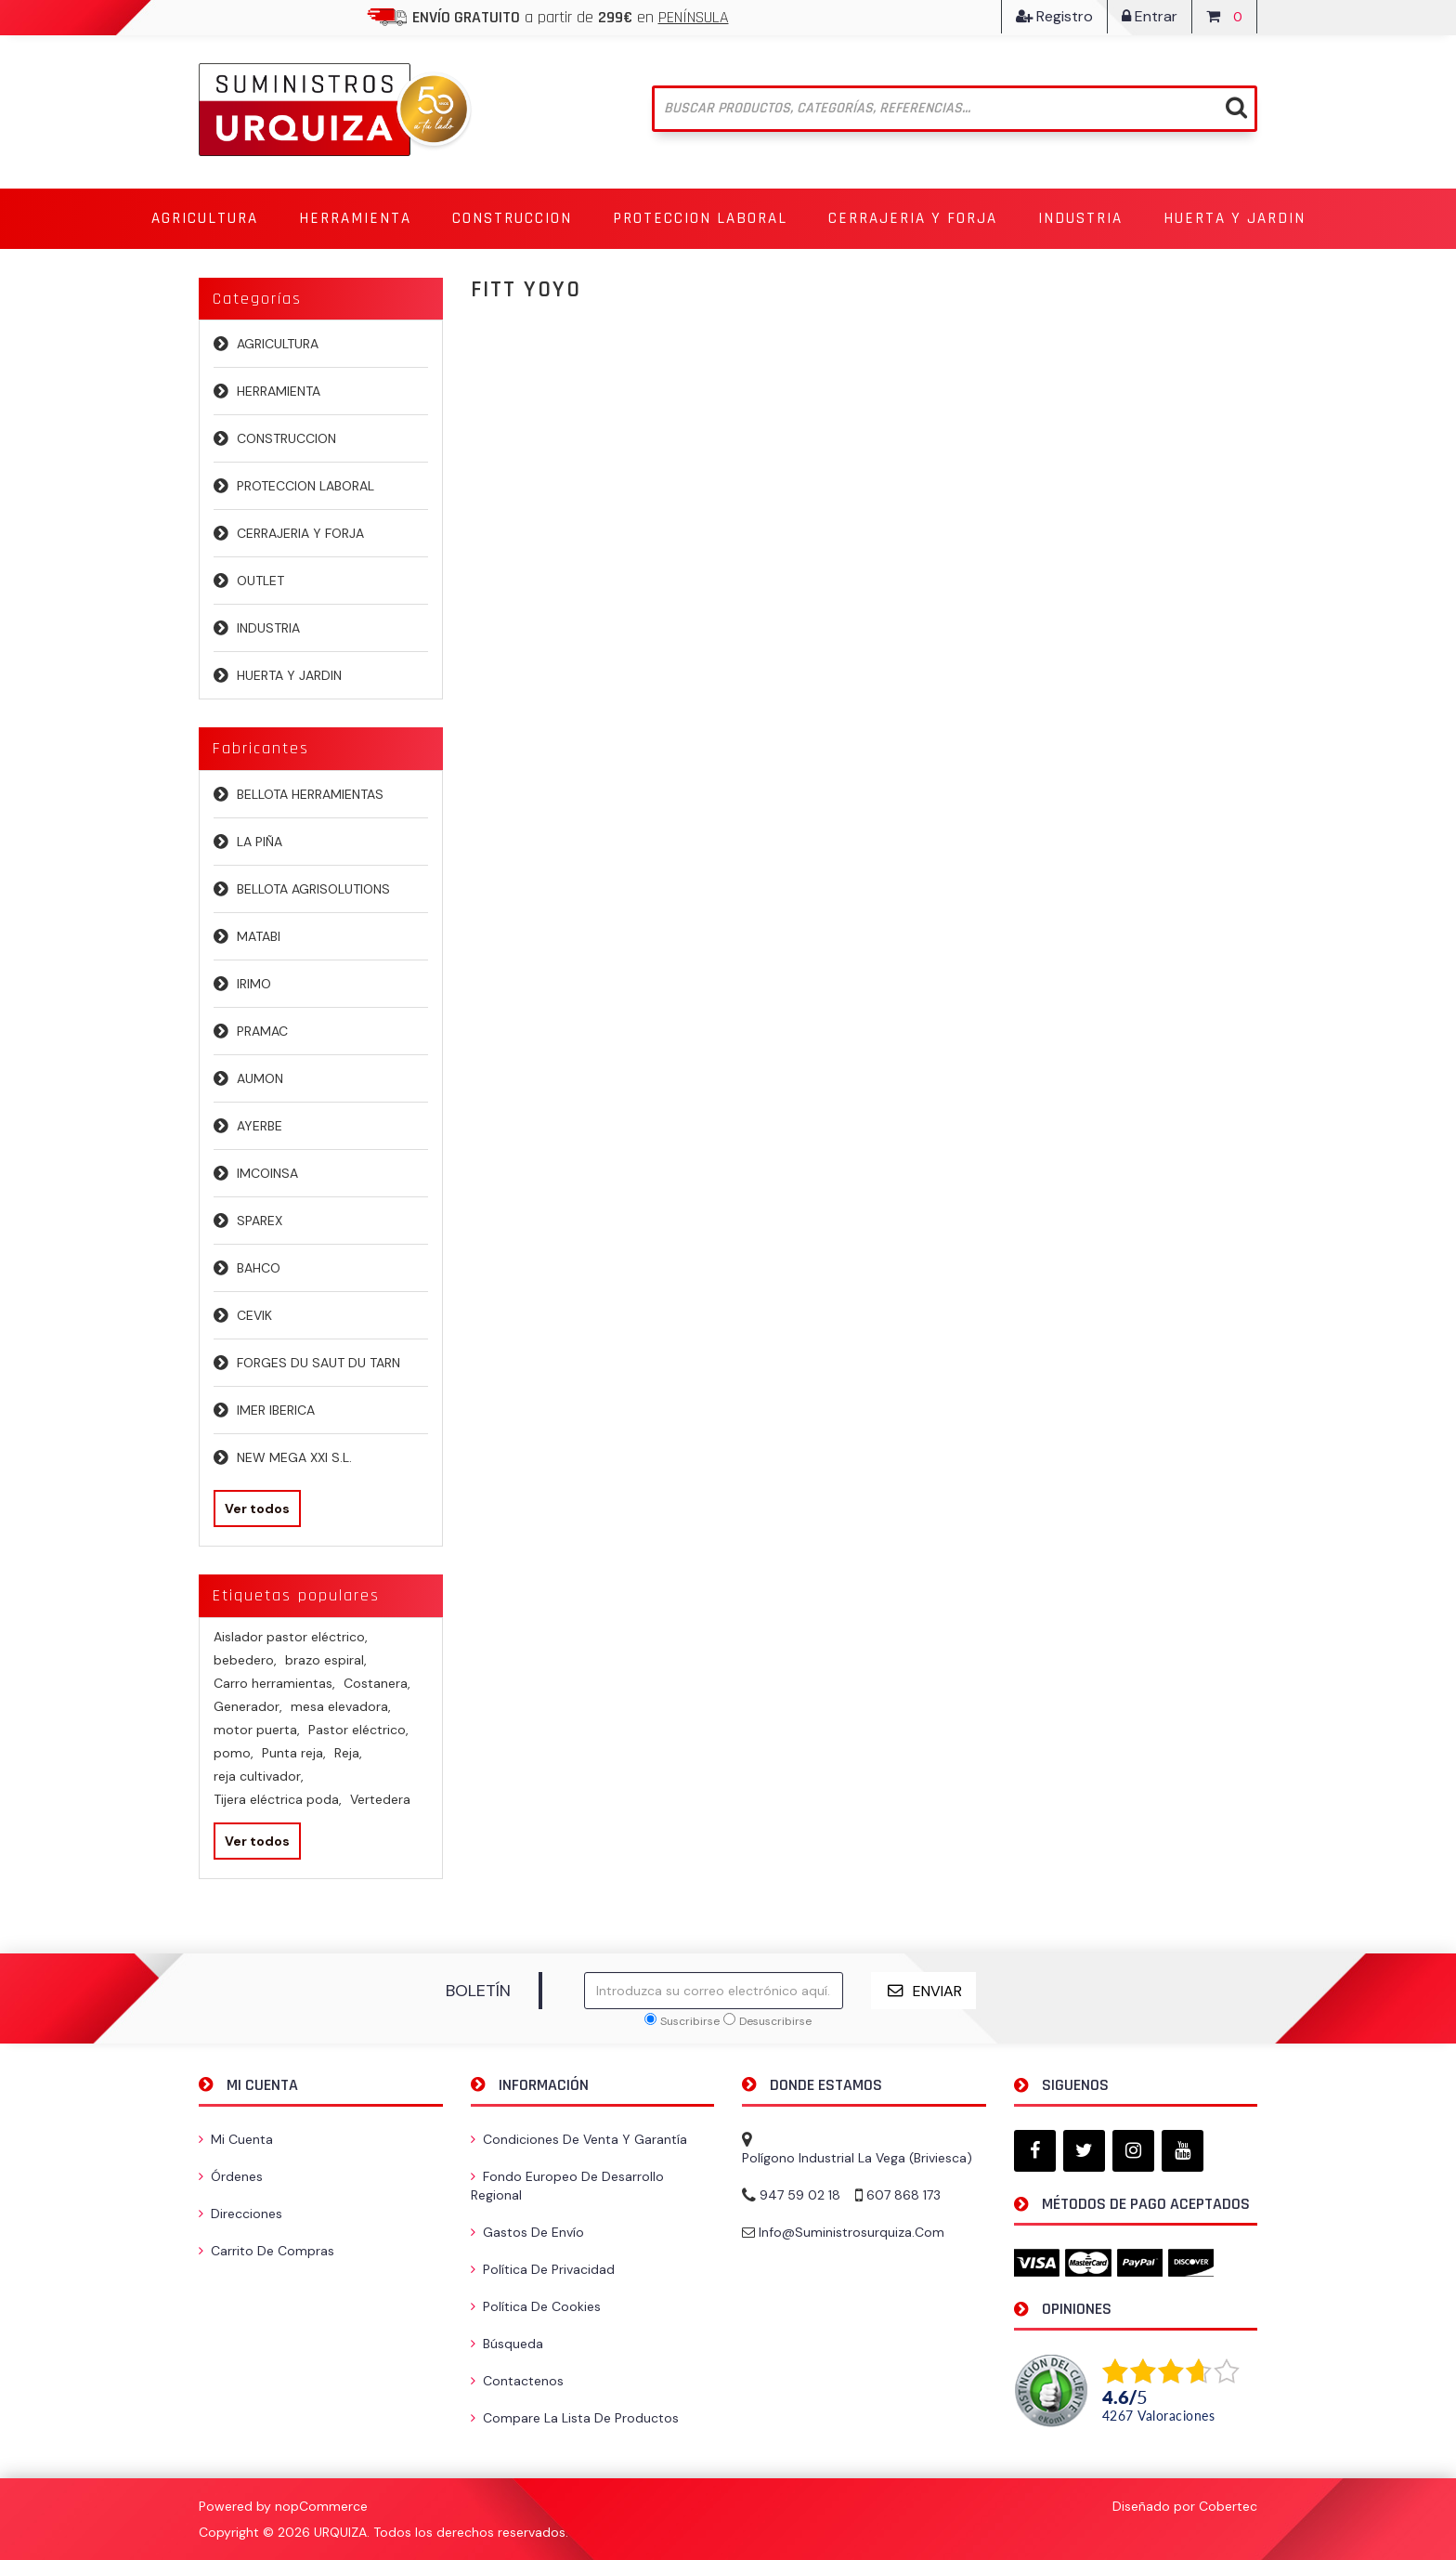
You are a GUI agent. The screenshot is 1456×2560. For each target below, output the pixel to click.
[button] (205, 219)
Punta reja (294, 1752)
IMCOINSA (267, 1173)
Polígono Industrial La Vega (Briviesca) (857, 2157)
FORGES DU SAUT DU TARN (318, 1362)
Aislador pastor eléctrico (291, 1636)
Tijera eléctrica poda (278, 1799)
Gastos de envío (527, 2232)
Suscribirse (690, 2021)
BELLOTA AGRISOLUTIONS (313, 889)
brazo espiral (326, 1660)
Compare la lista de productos (575, 2418)
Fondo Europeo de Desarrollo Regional (567, 2185)
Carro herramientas (274, 1683)
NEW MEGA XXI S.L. (294, 1457)
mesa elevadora (341, 1706)
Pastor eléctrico (358, 1729)
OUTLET (260, 580)
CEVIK (254, 1315)
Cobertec (1228, 2506)
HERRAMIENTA (278, 391)
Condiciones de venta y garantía (579, 2139)
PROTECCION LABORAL (305, 485)
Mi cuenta (236, 2139)
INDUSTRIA (268, 628)
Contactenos (517, 2380)
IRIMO (254, 983)
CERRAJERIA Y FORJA (300, 533)
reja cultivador (259, 1776)
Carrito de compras (266, 2250)
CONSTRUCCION (286, 438)
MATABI (258, 936)
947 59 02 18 (800, 2195)
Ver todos (257, 1508)
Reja (348, 1752)
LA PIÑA (259, 841)
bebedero (245, 1660)
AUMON (260, 1078)
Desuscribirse (775, 2021)
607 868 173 (903, 2195)
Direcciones (240, 2213)
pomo (234, 1752)
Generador (248, 1706)
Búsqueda (507, 2343)
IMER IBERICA (276, 1410)
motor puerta (257, 1729)
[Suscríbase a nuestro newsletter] (713, 1990)
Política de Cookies (536, 2306)
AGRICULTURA (277, 343)
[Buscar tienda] (955, 108)
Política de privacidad (543, 2269)
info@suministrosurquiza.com (851, 2232)
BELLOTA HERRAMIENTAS (310, 794)
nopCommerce (321, 2506)
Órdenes (231, 2176)
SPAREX (259, 1220)
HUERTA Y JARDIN (289, 675)
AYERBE (259, 1125)
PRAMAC (262, 1031)
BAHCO (258, 1268)
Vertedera (380, 1799)
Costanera (377, 1683)
